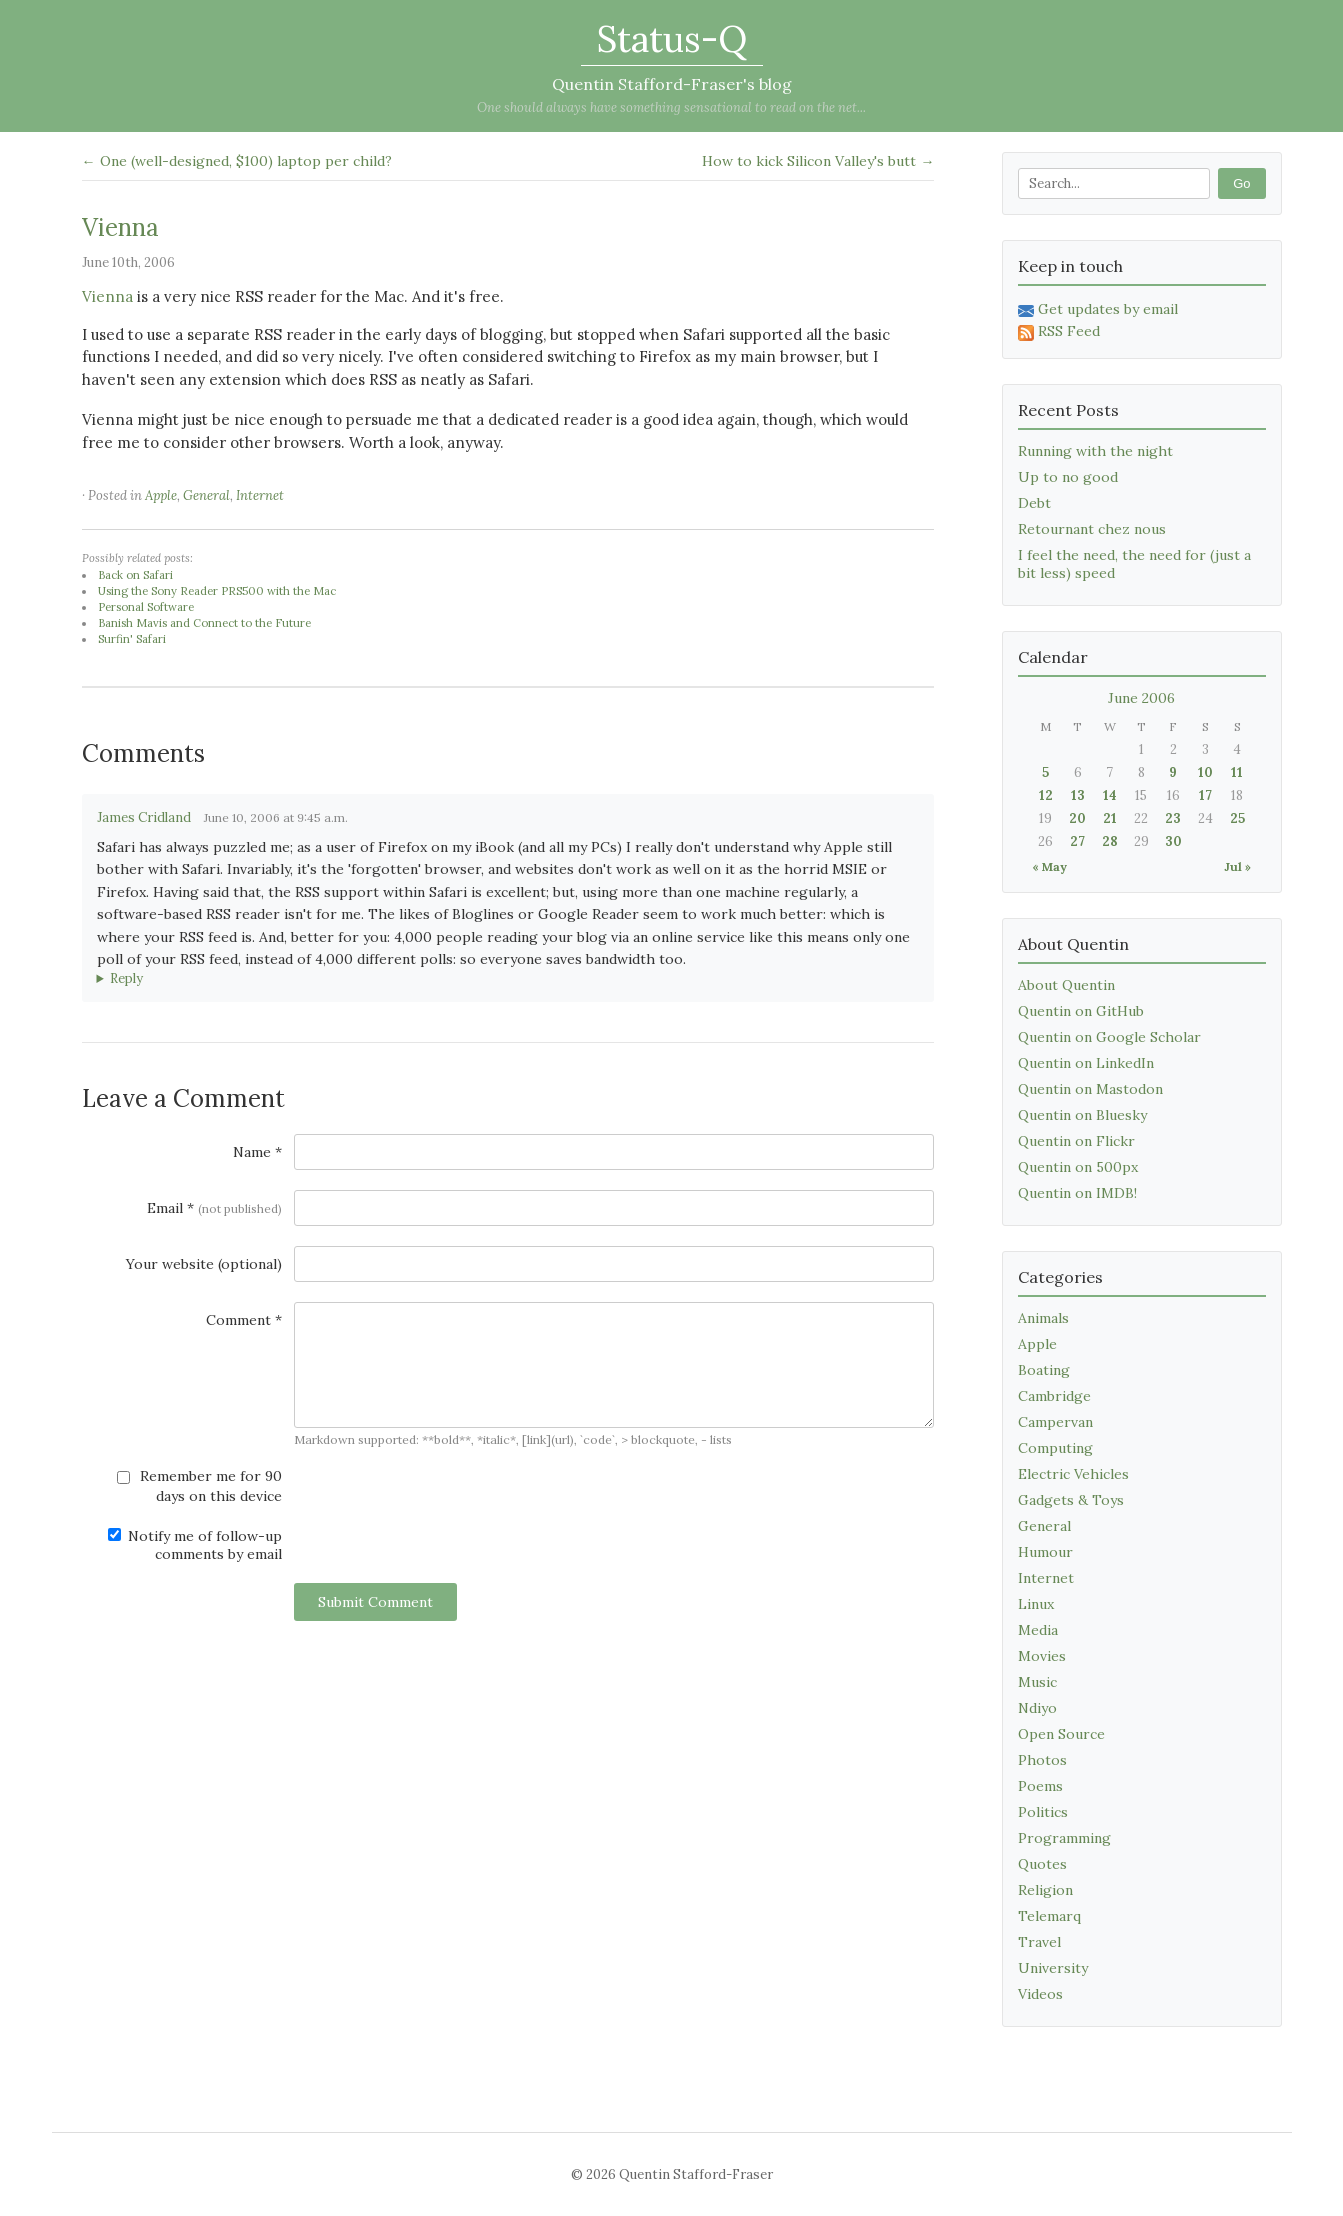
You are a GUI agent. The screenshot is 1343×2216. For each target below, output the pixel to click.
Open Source (1061, 1734)
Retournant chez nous (1092, 529)
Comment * (244, 1320)
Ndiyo (1037, 1708)
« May (1049, 866)
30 (1173, 841)
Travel (1039, 1942)
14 (1110, 795)
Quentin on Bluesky (1082, 1115)
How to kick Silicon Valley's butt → (818, 161)
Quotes (1042, 1864)
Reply (126, 978)
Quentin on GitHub (1081, 1011)
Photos (1042, 1760)
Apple (161, 495)
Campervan (1055, 1422)
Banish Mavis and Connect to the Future (204, 623)
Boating (1044, 1370)
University (1053, 1968)
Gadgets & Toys (1071, 1500)
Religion (1045, 1890)
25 (1237, 818)
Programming (1064, 1838)
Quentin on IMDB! (1077, 1193)
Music (1037, 1682)
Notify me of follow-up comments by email (195, 1545)
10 (1205, 772)
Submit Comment (375, 1602)
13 (1078, 795)
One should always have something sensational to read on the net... (671, 107)
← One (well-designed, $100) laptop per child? (237, 161)
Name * (257, 1152)
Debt (1034, 503)
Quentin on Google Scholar (1109, 1037)
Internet (260, 495)
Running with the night (1095, 451)
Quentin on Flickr (1076, 1141)
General (206, 495)
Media (1038, 1630)
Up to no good (1068, 477)
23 (1173, 818)
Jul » (1237, 866)
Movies (1042, 1656)
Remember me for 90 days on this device (199, 1486)
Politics (1043, 1812)
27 (1077, 841)
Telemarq (1049, 1916)
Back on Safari (135, 575)
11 (1237, 772)
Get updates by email (1098, 309)
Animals (1043, 1318)
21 (1110, 818)
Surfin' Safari (132, 639)
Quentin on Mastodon (1090, 1089)
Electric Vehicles (1073, 1474)
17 (1205, 795)
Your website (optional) (204, 1264)
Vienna (120, 227)
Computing (1055, 1448)
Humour (1045, 1552)
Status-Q (672, 39)
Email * (214, 1208)
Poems (1040, 1786)
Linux (1036, 1604)
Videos (1040, 1994)
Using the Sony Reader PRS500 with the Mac (217, 591)
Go (1241, 183)
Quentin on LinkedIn (1086, 1063)
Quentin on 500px (1078, 1167)
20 (1077, 818)
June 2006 (1141, 698)
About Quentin (1066, 985)
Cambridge (1054, 1396)
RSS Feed (1059, 331)
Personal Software (146, 607)
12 (1046, 795)
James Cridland (144, 817)
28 (1110, 841)
